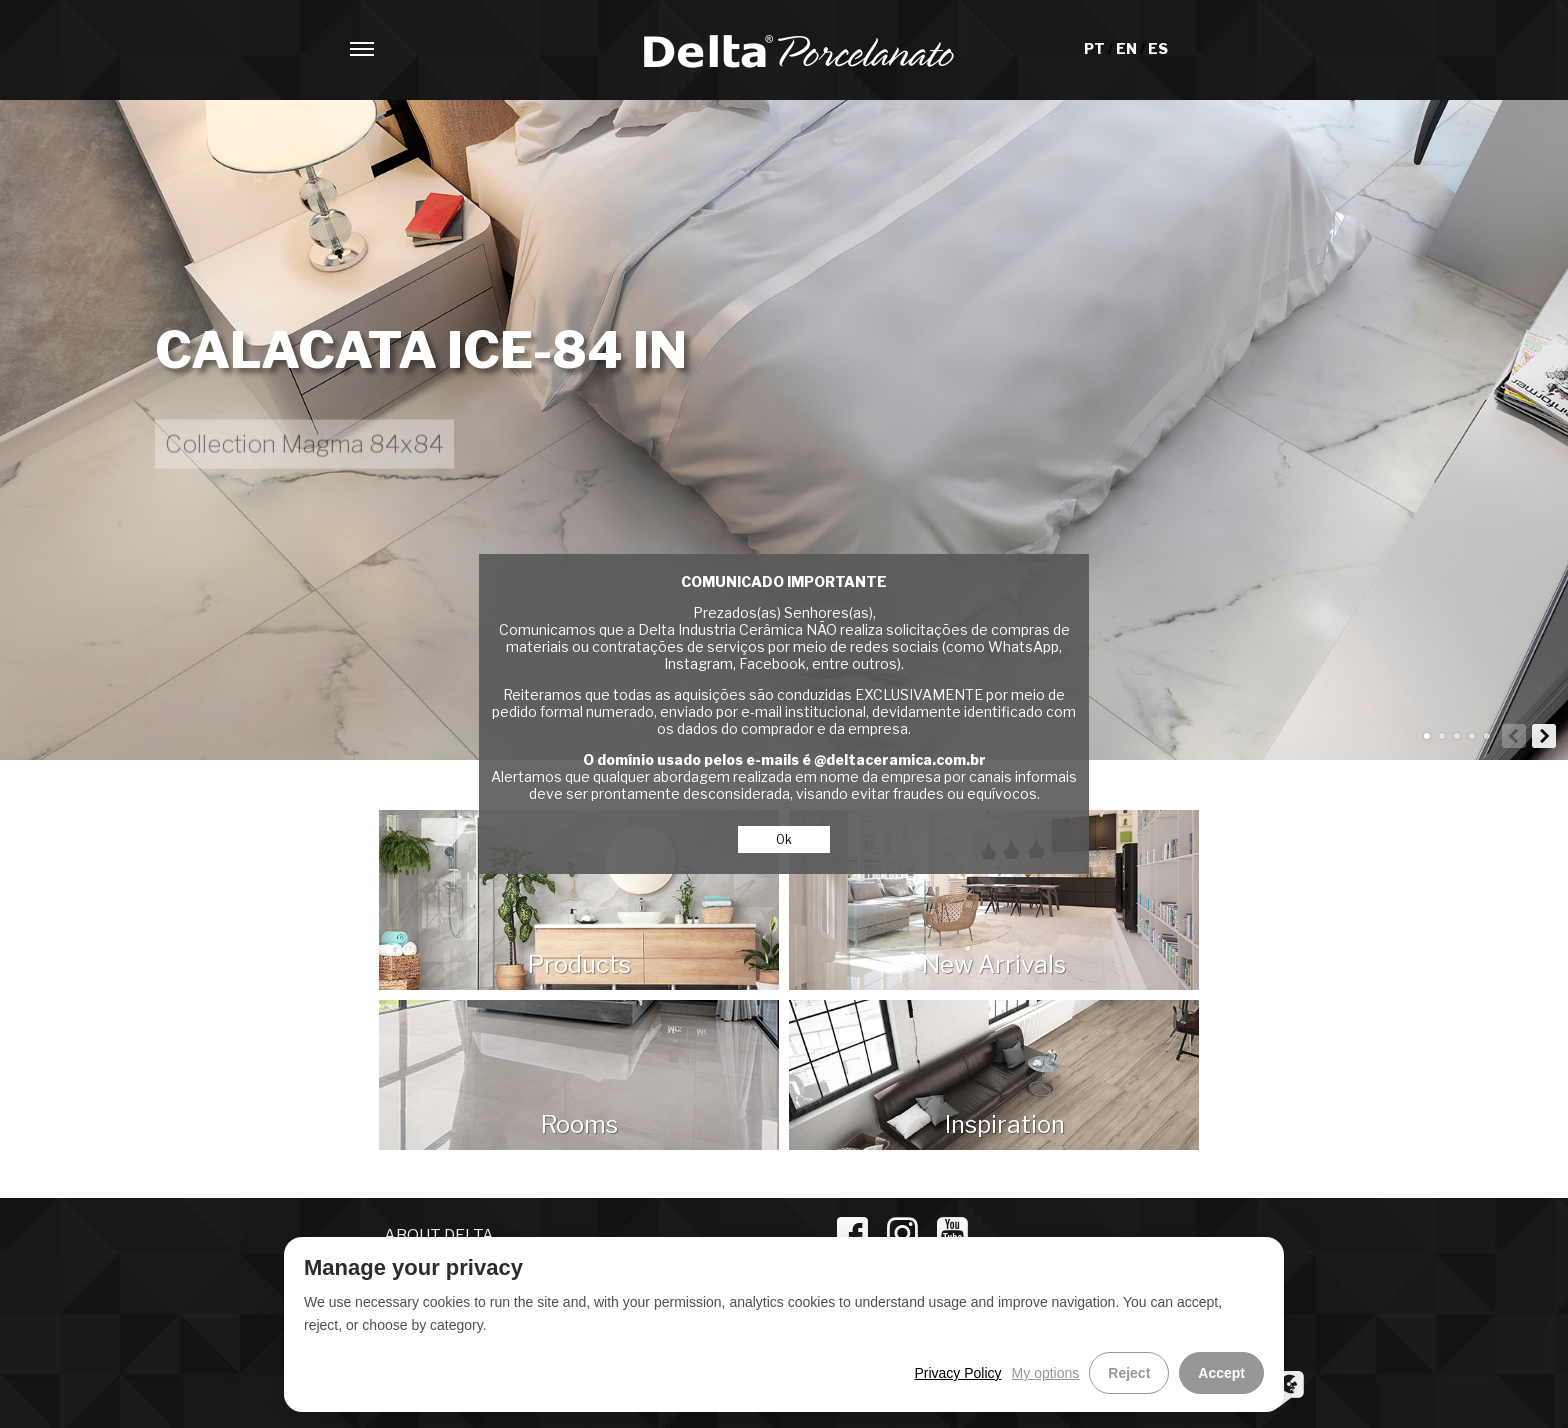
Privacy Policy (957, 1373)
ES (1158, 48)
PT (1096, 48)
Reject (1129, 1373)
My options (1046, 1373)
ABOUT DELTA (439, 1235)
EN (1128, 48)
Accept (1221, 1373)
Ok (784, 839)
